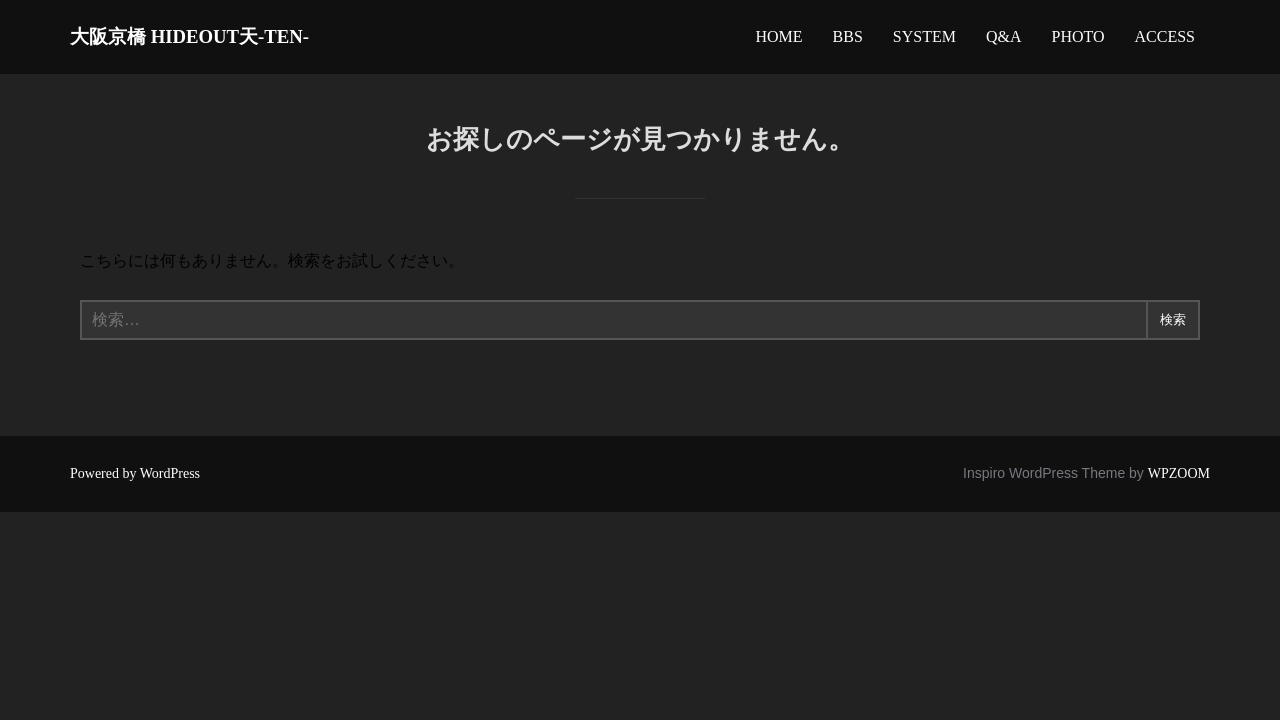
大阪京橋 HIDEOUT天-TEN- (235, 40)
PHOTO (1077, 41)
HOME (778, 41)
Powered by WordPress (135, 482)
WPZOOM (1179, 482)
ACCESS (1165, 41)
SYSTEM (924, 41)
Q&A (1004, 41)
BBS (848, 41)
